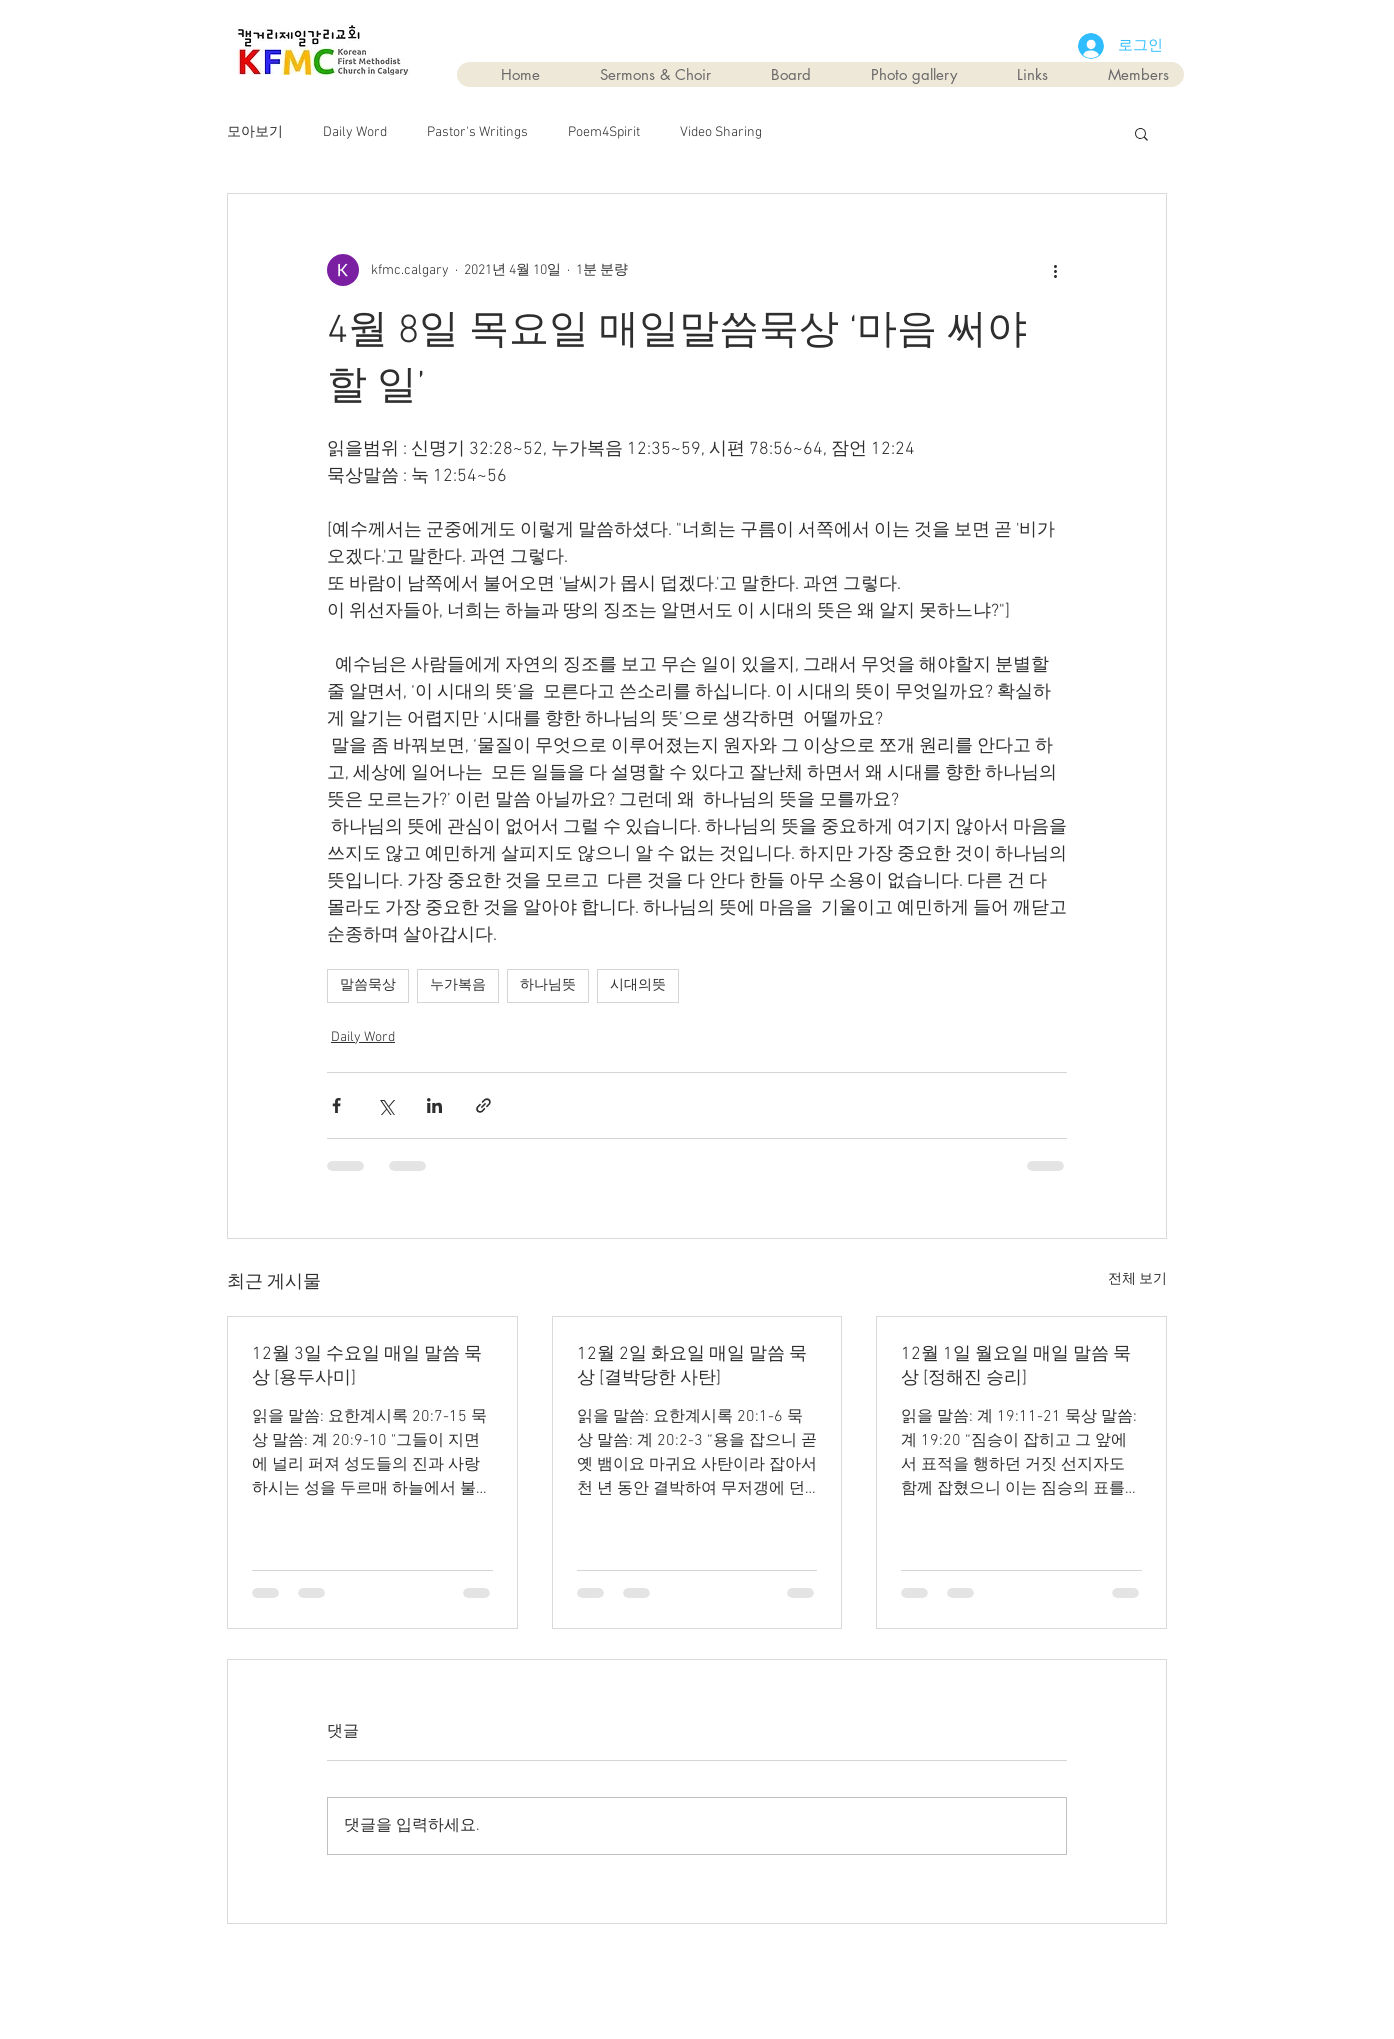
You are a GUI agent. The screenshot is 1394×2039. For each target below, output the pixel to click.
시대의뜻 (638, 985)
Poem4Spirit (604, 132)
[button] (1141, 133)
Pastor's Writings (477, 132)
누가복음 (458, 985)
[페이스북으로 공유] (336, 1105)
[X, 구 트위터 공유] (385, 1105)
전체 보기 (1137, 1279)
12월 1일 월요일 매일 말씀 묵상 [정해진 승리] (1016, 1366)
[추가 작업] (1055, 270)
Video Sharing (721, 132)
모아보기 (255, 132)
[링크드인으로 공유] (434, 1105)
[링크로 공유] (483, 1105)
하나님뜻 (548, 985)
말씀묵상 (368, 985)
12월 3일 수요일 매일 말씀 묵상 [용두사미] (367, 1366)
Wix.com (810, 1970)
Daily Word (355, 132)
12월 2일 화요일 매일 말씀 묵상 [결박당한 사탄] (692, 1366)
